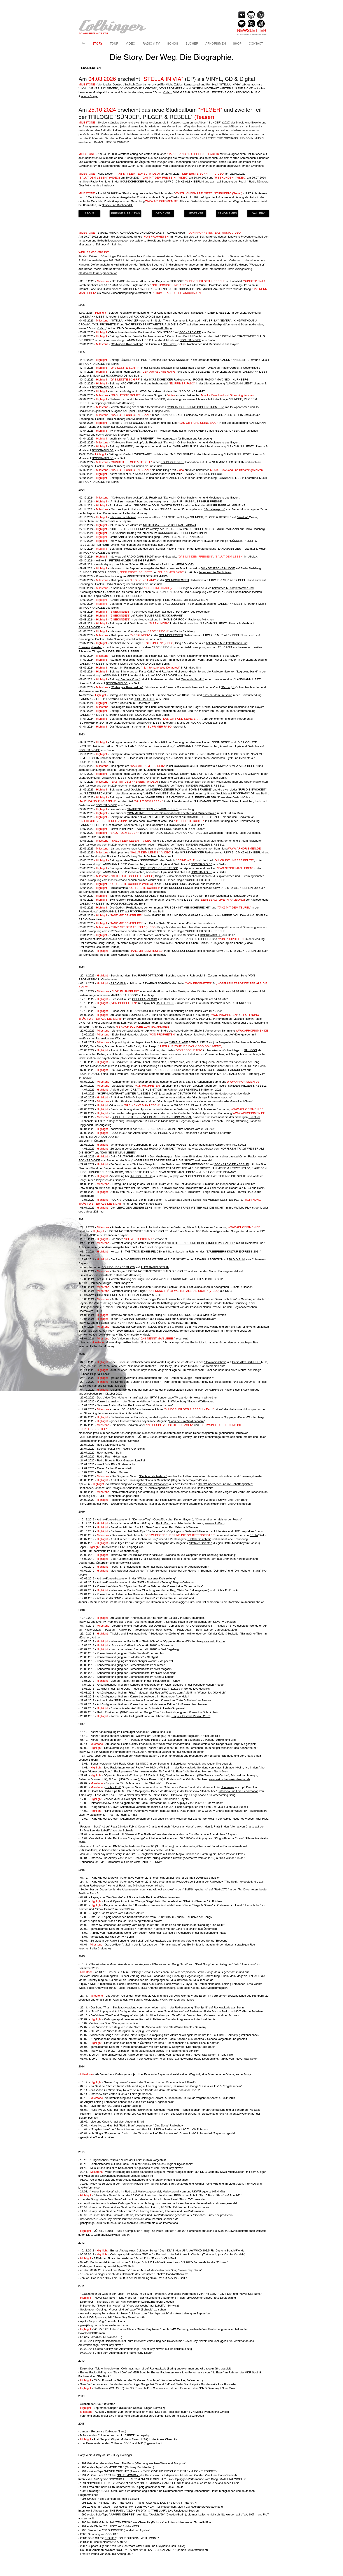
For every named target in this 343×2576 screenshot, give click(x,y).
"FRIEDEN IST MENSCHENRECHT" (187, 907)
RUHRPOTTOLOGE (150, 975)
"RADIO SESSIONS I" (198, 1625)
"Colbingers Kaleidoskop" (127, 344)
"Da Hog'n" (170, 344)
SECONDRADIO (145, 895)
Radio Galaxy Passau (135, 1744)
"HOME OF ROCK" (175, 619)
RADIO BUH (118, 983)
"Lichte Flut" (113, 1787)
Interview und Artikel (123, 517)
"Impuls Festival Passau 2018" (191, 1716)
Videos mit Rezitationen (153, 1484)
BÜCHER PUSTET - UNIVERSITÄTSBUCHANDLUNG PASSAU (152, 1117)
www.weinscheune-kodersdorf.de (229, 1779)
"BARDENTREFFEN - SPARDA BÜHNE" (152, 809)
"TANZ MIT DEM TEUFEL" (234, 907)
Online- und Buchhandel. (117, 205)
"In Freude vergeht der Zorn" (227, 1492)
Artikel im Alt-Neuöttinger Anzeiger (132, 1097)
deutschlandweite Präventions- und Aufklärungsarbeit (217, 1034)
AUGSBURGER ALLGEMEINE (157, 1129)
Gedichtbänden (208, 158)
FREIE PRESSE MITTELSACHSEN (184, 599)
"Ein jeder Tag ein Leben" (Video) (232, 943)
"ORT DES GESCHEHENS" (163, 1070)
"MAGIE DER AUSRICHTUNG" (164, 797)
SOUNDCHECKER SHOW (118, 1267)
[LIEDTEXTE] (195, 213)
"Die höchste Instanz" (124, 1397)
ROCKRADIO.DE (144, 316)
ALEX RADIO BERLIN (155, 1267)
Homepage (90, 1334)
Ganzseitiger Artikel (118, 1342)
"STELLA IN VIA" (122, 320)
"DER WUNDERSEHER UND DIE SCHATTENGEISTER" (179, 1535)
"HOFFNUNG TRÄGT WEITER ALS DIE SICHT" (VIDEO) (182, 1290)
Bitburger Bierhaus (221, 1755)
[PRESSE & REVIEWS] (125, 213)
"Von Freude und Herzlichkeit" (194, 1488)
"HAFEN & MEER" (152, 817)
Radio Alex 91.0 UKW (149, 1767)
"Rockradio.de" (223, 1381)
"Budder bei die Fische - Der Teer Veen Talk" (188, 1558)
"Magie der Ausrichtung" (128, 1488)
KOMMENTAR (176, 232)
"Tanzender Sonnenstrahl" (95, 1488)
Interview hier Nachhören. (215, 572)
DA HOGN (250, 1050)
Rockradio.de (188, 1767)
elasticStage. (89, 96)
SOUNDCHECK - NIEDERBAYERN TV (182, 533)
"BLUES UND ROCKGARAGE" (164, 615)
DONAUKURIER (143, 1011)
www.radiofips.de (214, 1641)
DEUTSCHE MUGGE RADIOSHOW (223, 1070)
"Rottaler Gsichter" (199, 1539)
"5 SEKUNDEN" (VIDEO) (230, 177)
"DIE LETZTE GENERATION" (159, 868)
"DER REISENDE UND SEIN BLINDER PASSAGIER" (201, 1243)
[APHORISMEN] (227, 213)
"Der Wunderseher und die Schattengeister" (225, 1484)
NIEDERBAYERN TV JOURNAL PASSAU (169, 525)
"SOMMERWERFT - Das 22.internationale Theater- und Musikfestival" (171, 813)
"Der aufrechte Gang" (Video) (97, 943)
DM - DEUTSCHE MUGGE (218, 568)
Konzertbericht (119, 1129)
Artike (114, 501)
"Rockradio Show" (215, 1362)
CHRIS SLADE (178, 1042)
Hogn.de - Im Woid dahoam (186, 1421)
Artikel (96, 1637)
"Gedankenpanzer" (157, 1488)
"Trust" (111, 1814)
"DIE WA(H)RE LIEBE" (179, 899)
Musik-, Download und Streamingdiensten (236, 470)
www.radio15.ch (214, 1523)
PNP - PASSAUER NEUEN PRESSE (200, 474)
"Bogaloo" (178, 1684)
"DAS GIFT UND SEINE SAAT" (198, 422)
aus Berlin (259, 1066)
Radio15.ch (163, 1523)
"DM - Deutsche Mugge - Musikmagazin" (107, 1283)
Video (180, 470)
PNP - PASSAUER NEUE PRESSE (199, 501)
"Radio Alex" (184, 1629)
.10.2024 (105, 110)
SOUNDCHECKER (132, 181)
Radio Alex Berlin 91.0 (246, 1362)
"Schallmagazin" (214, 509)
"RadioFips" (124, 1629)
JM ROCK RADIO (141, 1176)
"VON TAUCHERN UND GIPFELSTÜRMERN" (195, 407)
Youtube (187, 1751)
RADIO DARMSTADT (140, 556)
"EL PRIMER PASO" (182, 383)
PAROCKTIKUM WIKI (159, 1184)
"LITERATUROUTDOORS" (179, 1315)
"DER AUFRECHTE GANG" (159, 371)
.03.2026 (105, 79)
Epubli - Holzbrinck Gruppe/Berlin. (149, 411)
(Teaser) (204, 117)
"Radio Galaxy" (93, 1629)
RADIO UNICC (165, 1003)
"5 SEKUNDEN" (120, 611)
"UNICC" (157, 1554)
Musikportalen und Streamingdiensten (123, 158)
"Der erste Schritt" (192, 679)
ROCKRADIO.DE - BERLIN (231, 1164)
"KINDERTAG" (149, 860)
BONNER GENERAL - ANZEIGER (182, 536)
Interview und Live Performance (238, 1791)
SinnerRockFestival (165, 1287)
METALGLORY (184, 564)
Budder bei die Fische (182, 1570)
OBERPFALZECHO (144, 999)
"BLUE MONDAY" (128, 2475)
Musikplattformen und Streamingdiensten (242, 781)
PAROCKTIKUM (162, 1188)
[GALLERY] (258, 213)
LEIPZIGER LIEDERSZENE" (135, 1207)
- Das (133, 1156)
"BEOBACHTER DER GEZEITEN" (204, 817)
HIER (181, 1621)
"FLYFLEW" (182, 611)
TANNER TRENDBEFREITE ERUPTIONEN (188, 367)
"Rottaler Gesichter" (157, 1480)
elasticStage (164, 328)
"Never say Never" (182, 1826)
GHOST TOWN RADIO (241, 1191)
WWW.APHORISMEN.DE (161, 201)
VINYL (167, 92)
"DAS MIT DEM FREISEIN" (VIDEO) (164, 177)
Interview (179, 1744)
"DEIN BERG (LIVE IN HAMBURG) (222, 899)
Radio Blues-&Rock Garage (241, 1389)
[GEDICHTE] (163, 213)
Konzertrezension (121, 703)
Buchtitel (254, 1117)
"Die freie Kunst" (129, 679)
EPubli (100, 1495)
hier (204, 1771)
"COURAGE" (118, 1132)
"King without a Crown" (118, 1810)
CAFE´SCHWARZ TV (143, 430)
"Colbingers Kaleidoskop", (127, 707)
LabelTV (173, 1397)
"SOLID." (110, 2538)
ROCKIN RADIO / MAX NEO (211, 379)
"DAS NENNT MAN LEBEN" (235, 868)
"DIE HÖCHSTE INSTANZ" (166, 1322)
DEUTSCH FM (186, 1093)
